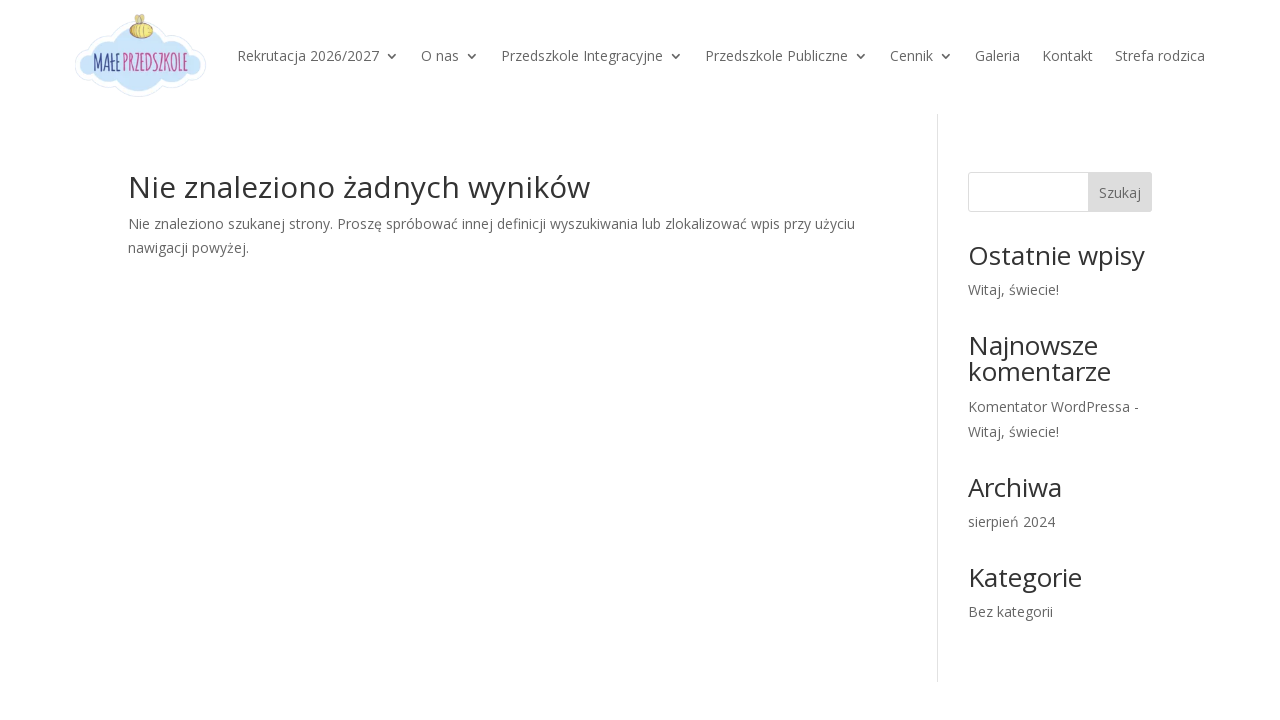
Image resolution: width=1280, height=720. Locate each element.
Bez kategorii (1010, 611)
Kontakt (1067, 55)
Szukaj (1120, 192)
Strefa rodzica (1160, 55)
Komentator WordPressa (1049, 406)
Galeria (997, 55)
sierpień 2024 (1011, 521)
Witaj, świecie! (1013, 289)
